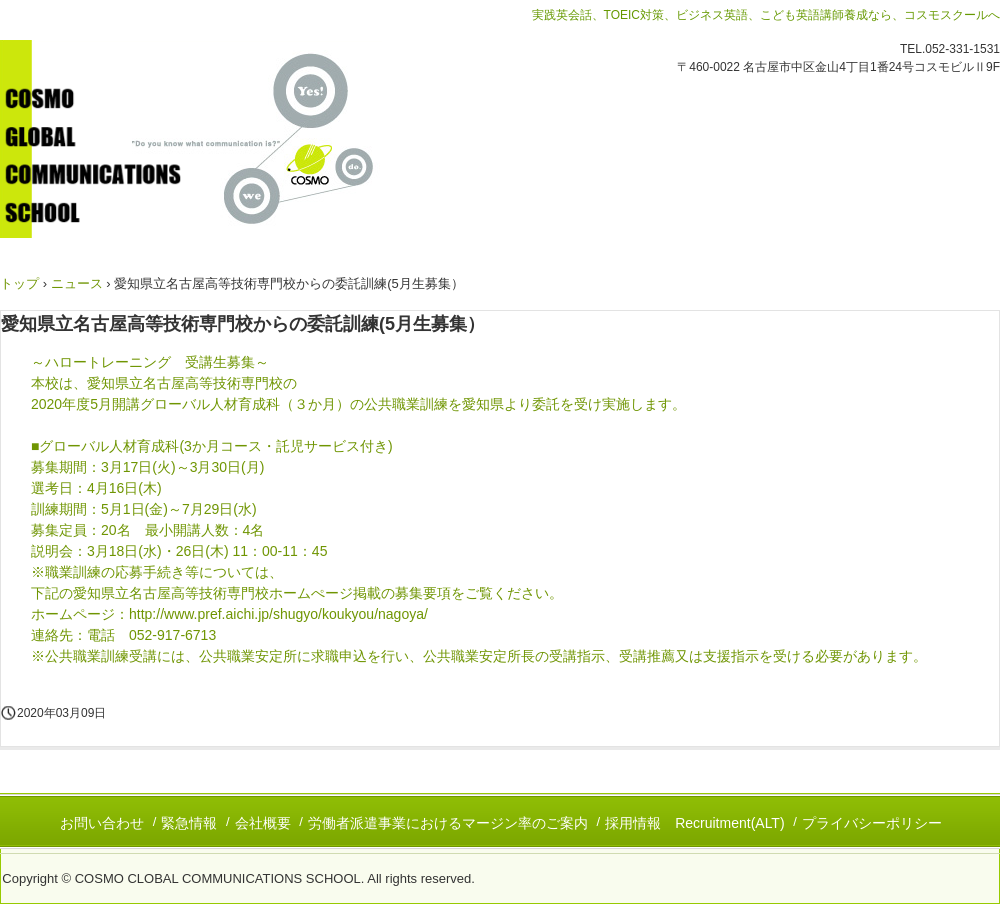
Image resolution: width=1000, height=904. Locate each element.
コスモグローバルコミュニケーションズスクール (219, 139)
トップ (19, 283)
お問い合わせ (102, 823)
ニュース (77, 283)
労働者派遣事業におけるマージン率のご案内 (448, 823)
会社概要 (263, 823)
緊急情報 (189, 823)
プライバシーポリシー (872, 823)
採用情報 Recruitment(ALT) (694, 823)
